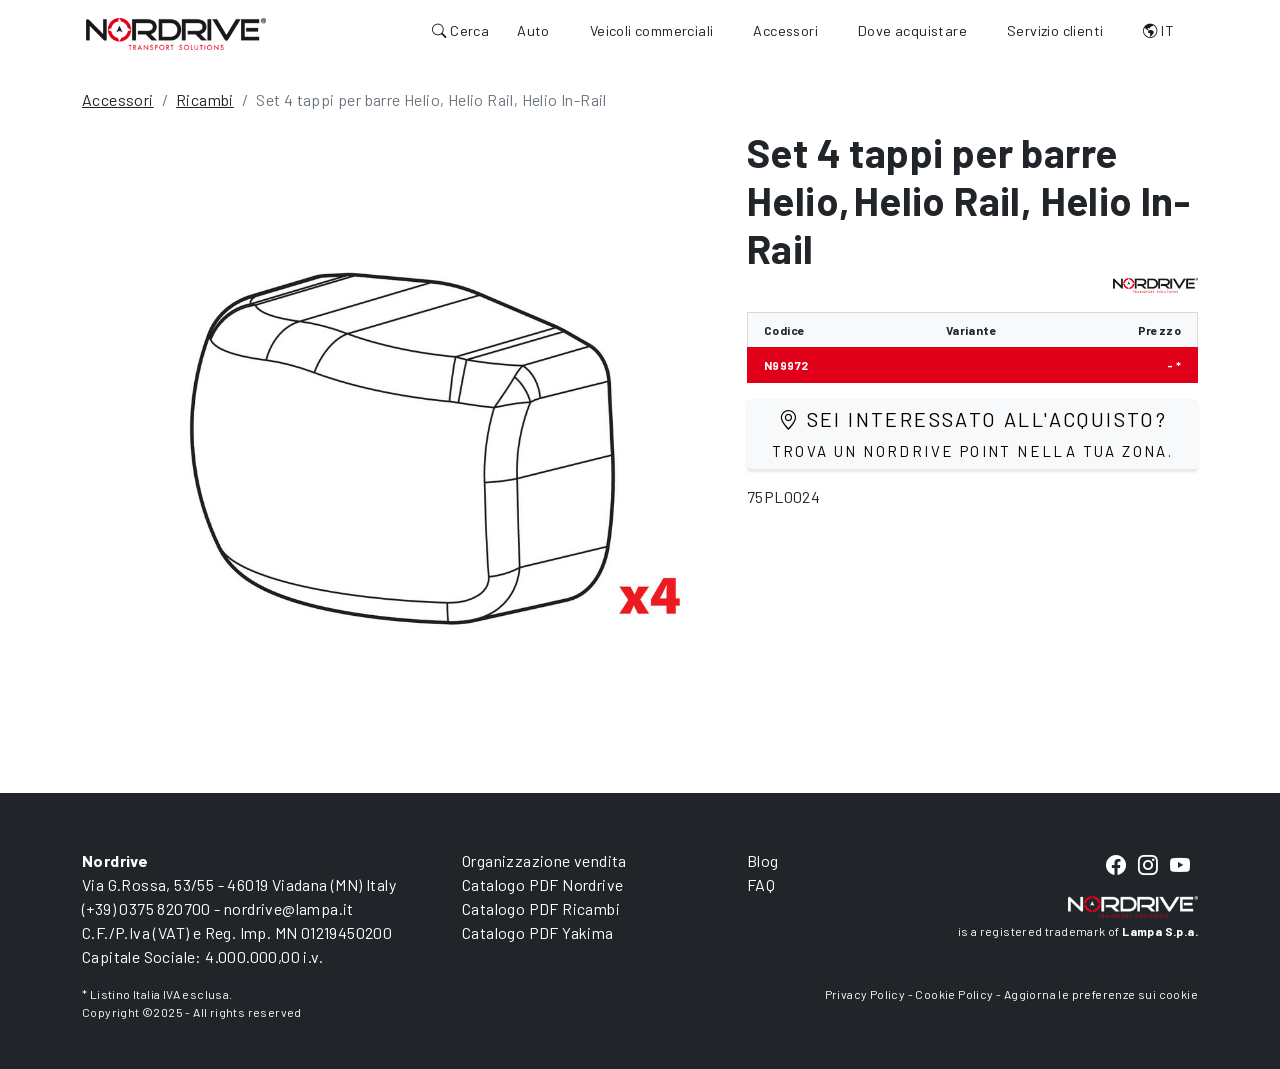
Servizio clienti (1055, 30)
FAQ (761, 884)
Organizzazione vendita (544, 860)
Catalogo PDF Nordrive (542, 884)
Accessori (785, 30)
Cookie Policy (954, 994)
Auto (533, 30)
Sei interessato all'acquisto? (973, 433)
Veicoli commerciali (652, 30)
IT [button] (1158, 30)
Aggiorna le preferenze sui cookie (1101, 994)
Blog (763, 860)
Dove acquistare (912, 30)
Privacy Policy (865, 994)
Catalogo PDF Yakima (538, 932)
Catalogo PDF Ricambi (541, 908)
